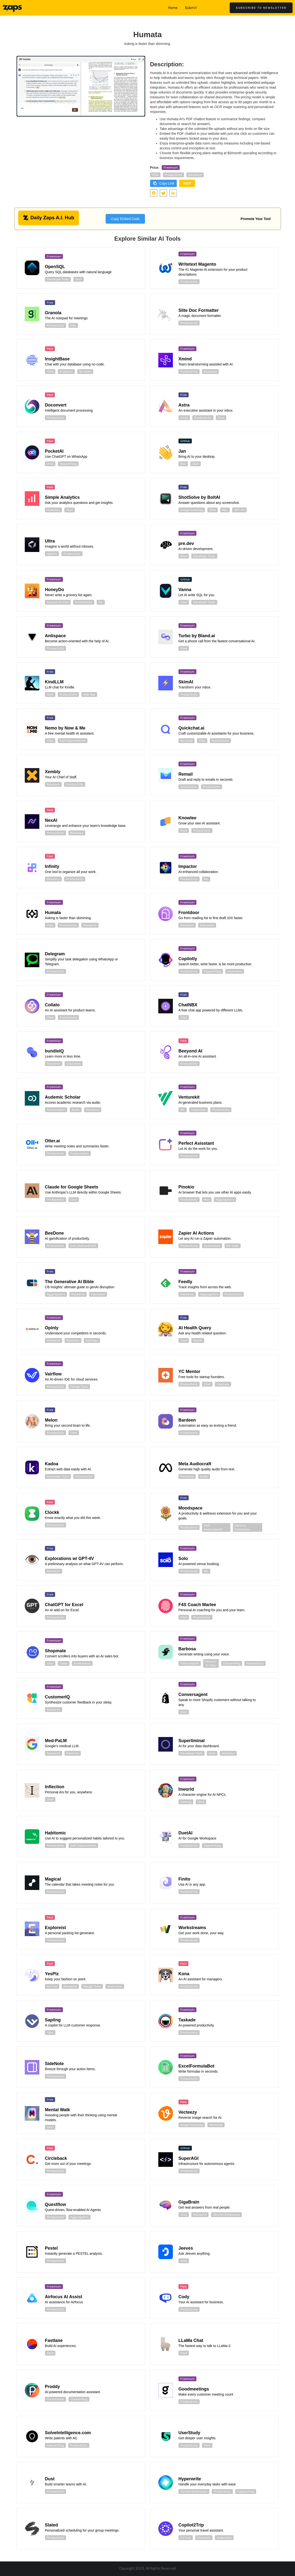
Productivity (173, 175)
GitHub (185, 441)
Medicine (73, 1753)
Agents (52, 553)
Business (210, 371)
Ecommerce (82, 1663)
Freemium (171, 167)
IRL (101, 602)
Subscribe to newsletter (261, 7)
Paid (50, 348)
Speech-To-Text (58, 602)
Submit (191, 8)
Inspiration (234, 971)
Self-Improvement (72, 740)
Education (207, 925)
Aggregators (225, 1199)
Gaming (185, 1802)
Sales (63, 1663)
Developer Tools (58, 279)
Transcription (56, 1109)
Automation (188, 786)
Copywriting (68, 464)
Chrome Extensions (242, 1527)
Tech (207, 2445)
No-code (85, 371)
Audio (76, 1109)
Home (173, 8)
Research (195, 175)
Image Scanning (191, 510)
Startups (92, 1340)
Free (50, 302)
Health (197, 1340)
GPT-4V (239, 510)
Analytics (66, 371)
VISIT (187, 183)
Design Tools (79, 1386)
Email (184, 417)
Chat (155, 175)
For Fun (52, 1986)
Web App (89, 694)
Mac (73, 325)
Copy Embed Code (125, 219)
